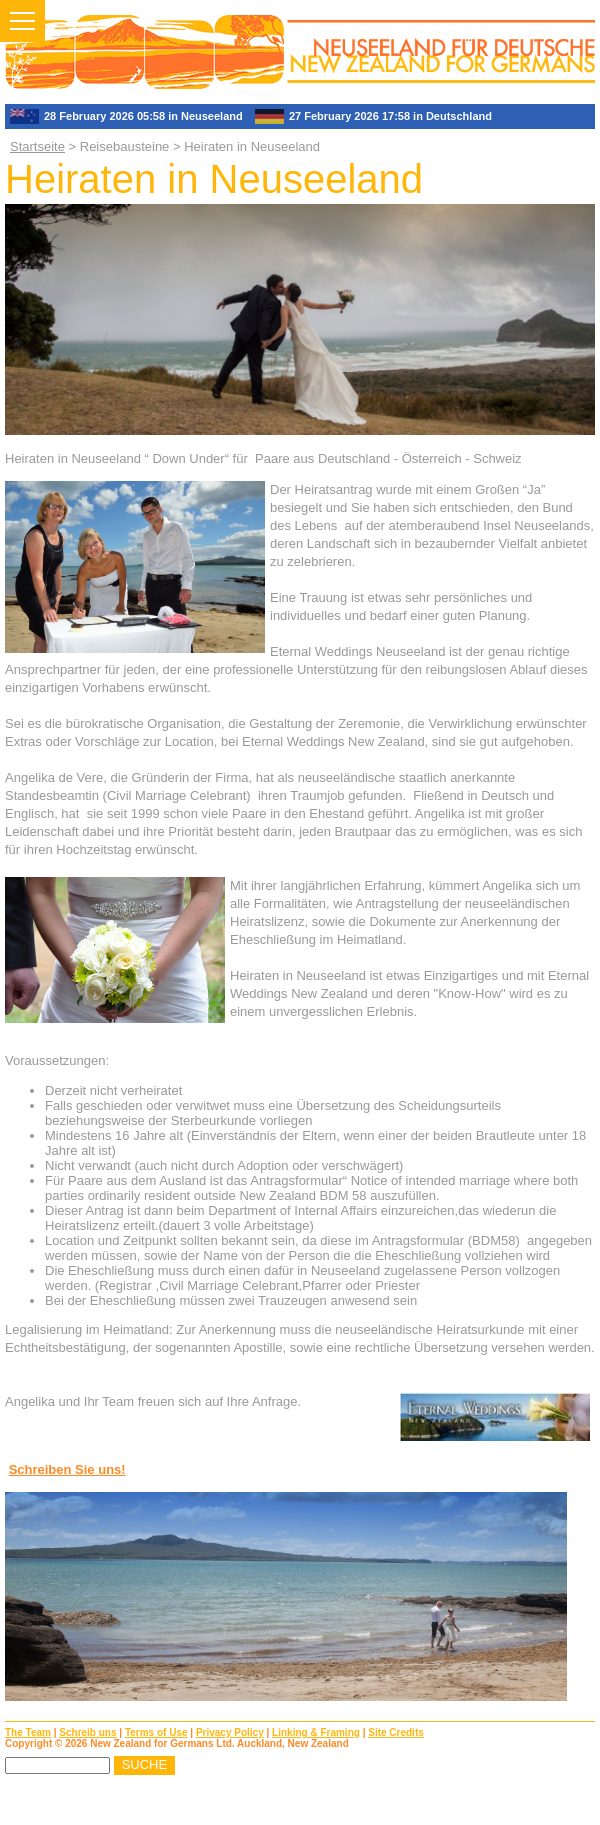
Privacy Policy (230, 1732)
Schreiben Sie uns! (67, 1469)
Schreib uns (87, 1732)
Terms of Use (156, 1732)
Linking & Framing (316, 1732)
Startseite (37, 146)
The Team (28, 1732)
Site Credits (396, 1732)
